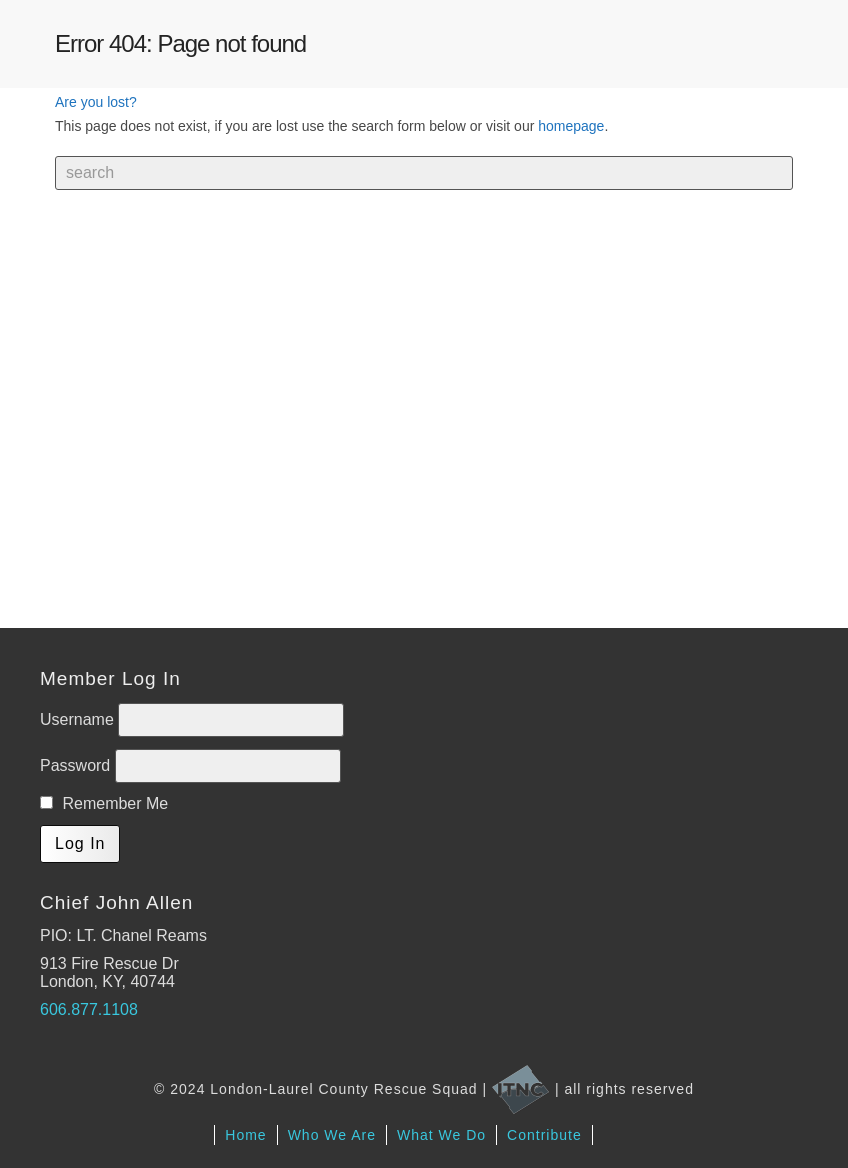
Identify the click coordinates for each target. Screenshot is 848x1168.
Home (245, 1135)
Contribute (544, 1135)
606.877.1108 (89, 1009)
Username (79, 719)
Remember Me (104, 803)
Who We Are (332, 1135)
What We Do (441, 1135)
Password (77, 765)
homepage (571, 126)
